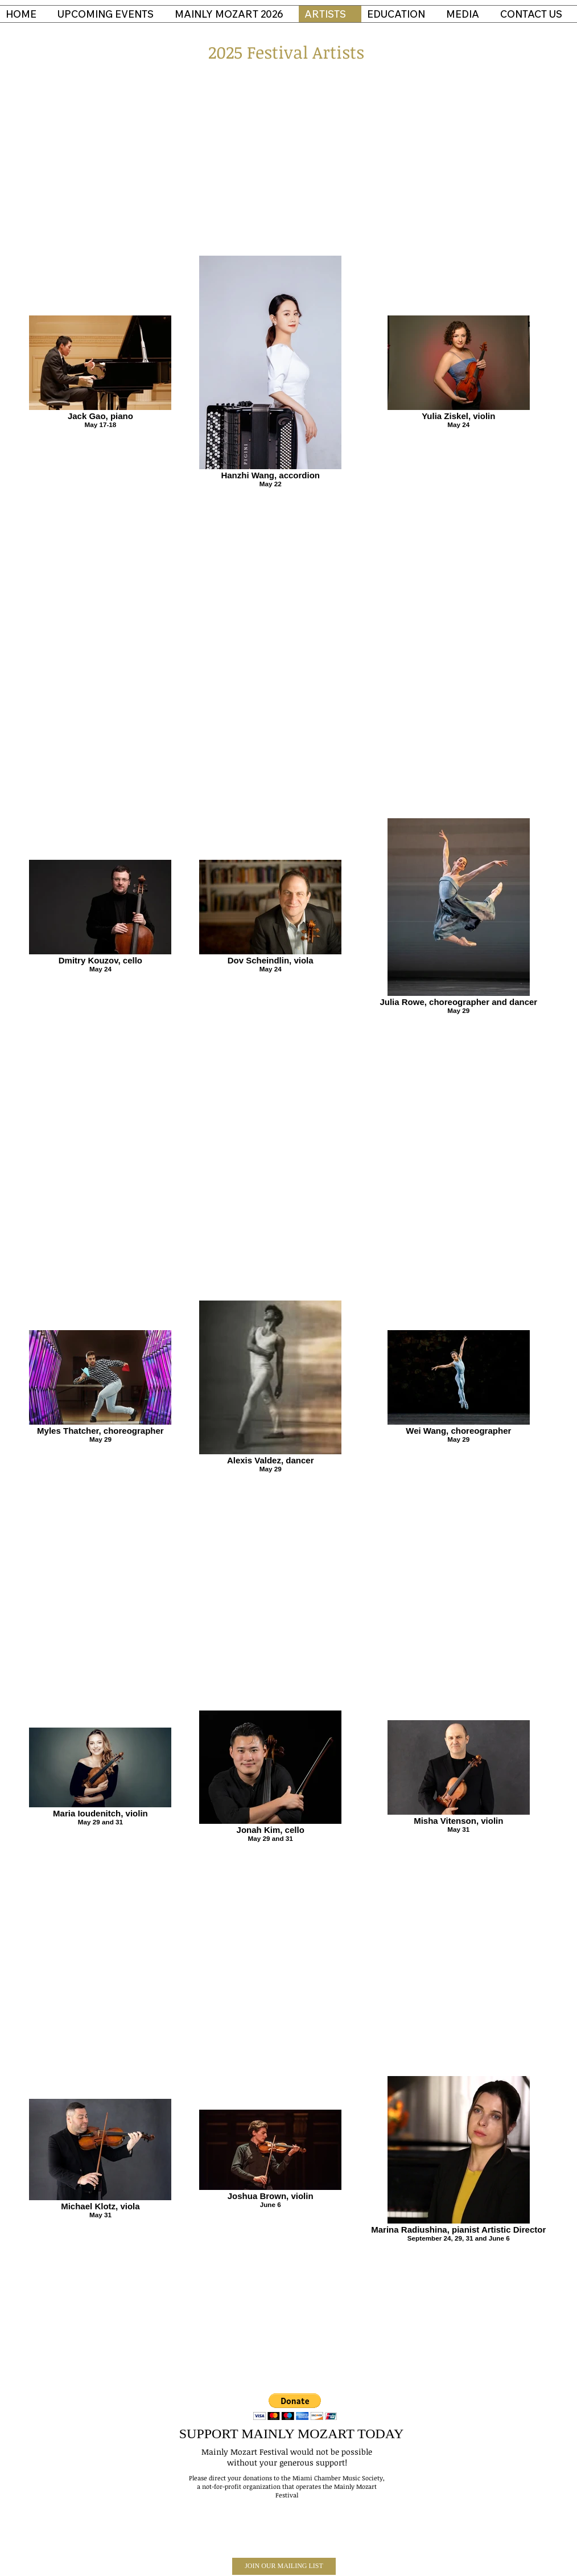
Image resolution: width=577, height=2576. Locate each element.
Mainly (214, 2451)
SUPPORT (208, 2433)
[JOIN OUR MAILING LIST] (284, 2566)
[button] (295, 2406)
